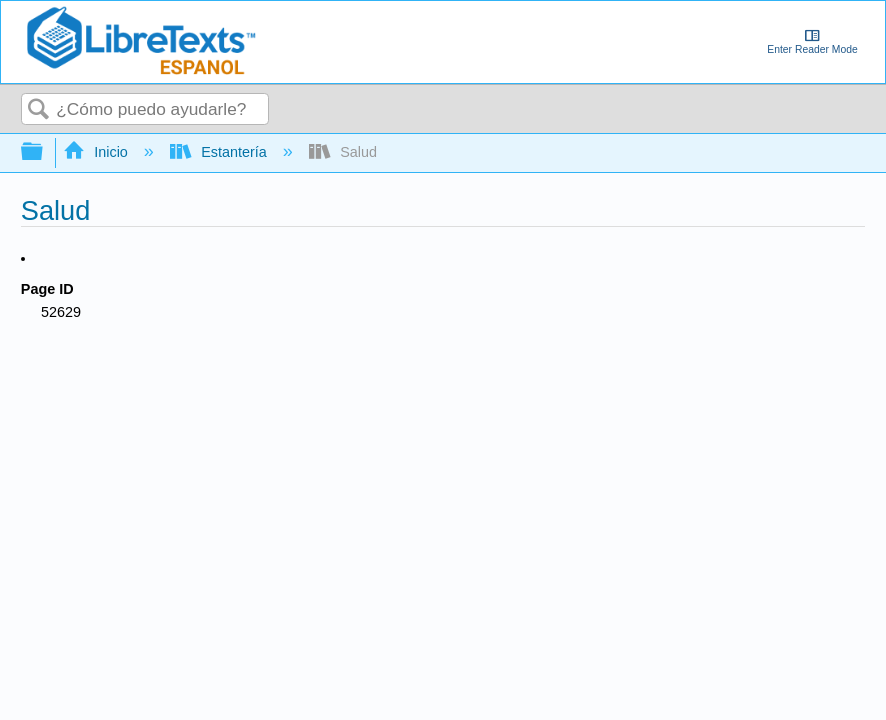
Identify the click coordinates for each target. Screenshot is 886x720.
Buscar (39, 110)
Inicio (97, 152)
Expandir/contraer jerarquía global (45, 152)
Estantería (220, 152)
